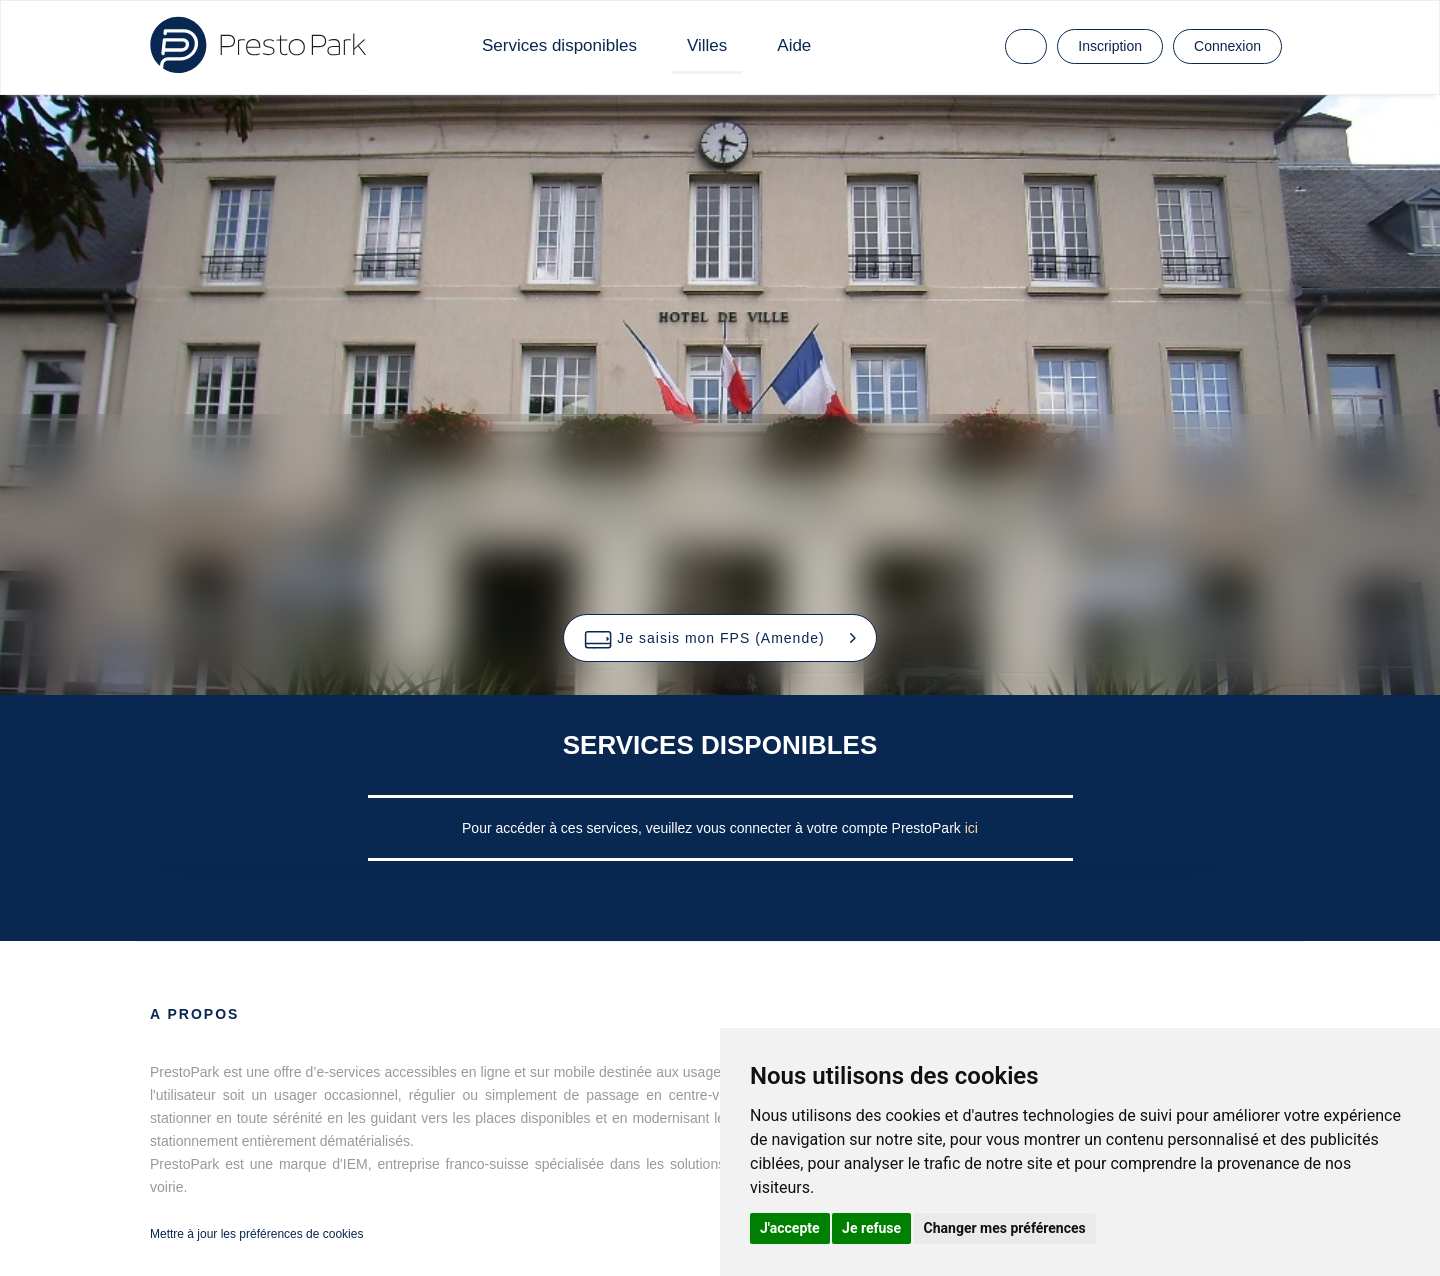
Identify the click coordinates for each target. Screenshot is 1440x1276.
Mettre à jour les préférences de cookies (256, 1234)
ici (971, 828)
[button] (719, 638)
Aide (794, 45)
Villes (707, 45)
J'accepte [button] (790, 1228)
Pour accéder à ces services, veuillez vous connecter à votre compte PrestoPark (713, 828)
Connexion (1227, 46)
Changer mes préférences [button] (1005, 1228)
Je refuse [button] (871, 1228)
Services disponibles (559, 45)
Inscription (1110, 46)
